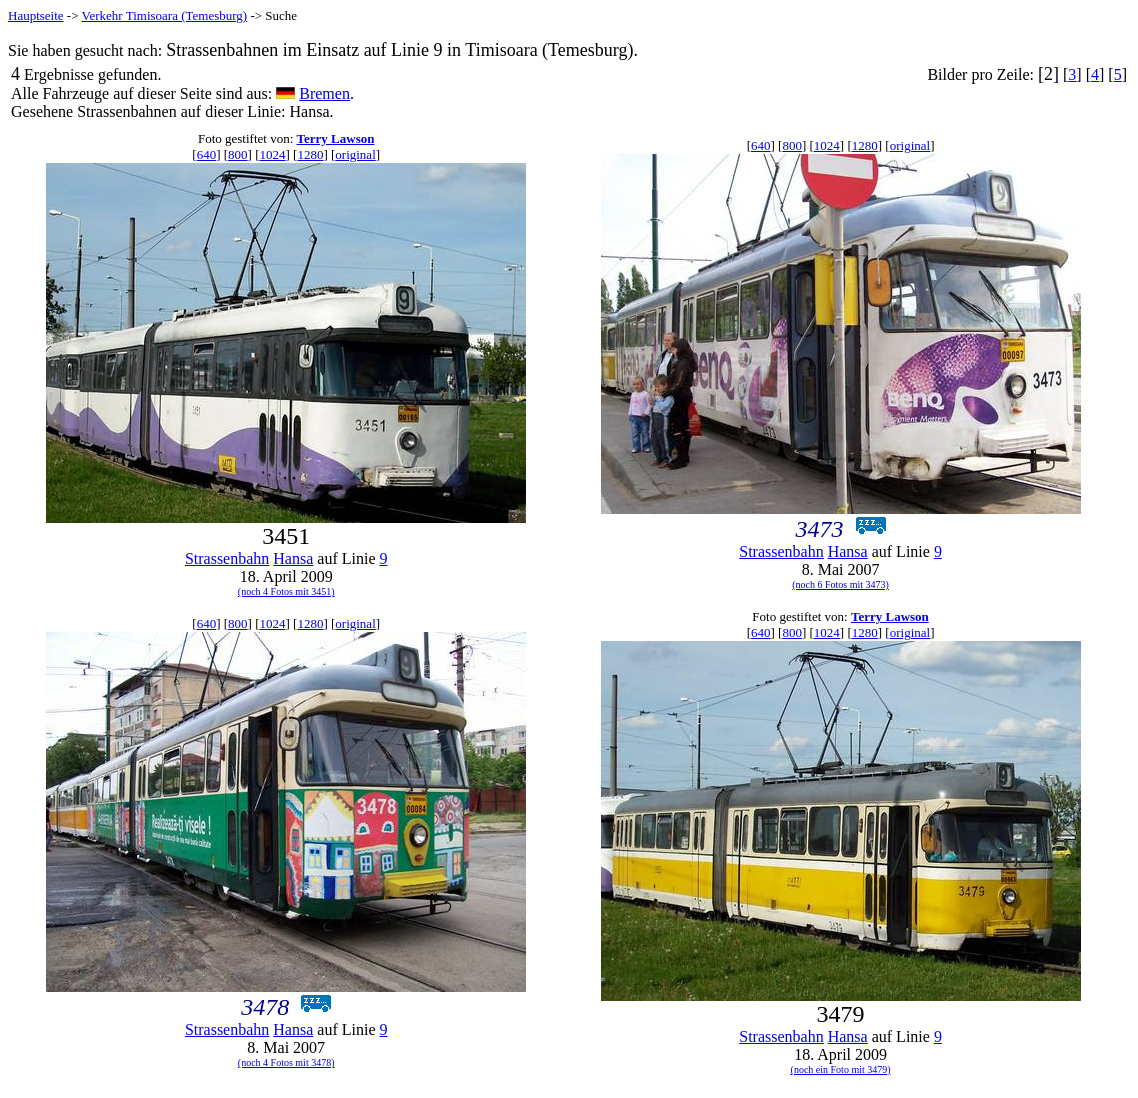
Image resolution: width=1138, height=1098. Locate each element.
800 (238, 154)
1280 (310, 154)
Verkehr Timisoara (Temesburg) (165, 15)
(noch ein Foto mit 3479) (841, 1069)
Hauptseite (36, 15)
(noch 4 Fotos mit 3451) (286, 591)
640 (207, 154)
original (355, 154)
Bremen (324, 93)
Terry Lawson (336, 138)
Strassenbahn (227, 558)
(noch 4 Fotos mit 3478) (286, 1062)
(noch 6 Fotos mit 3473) (840, 584)
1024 (272, 154)
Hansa (293, 558)
